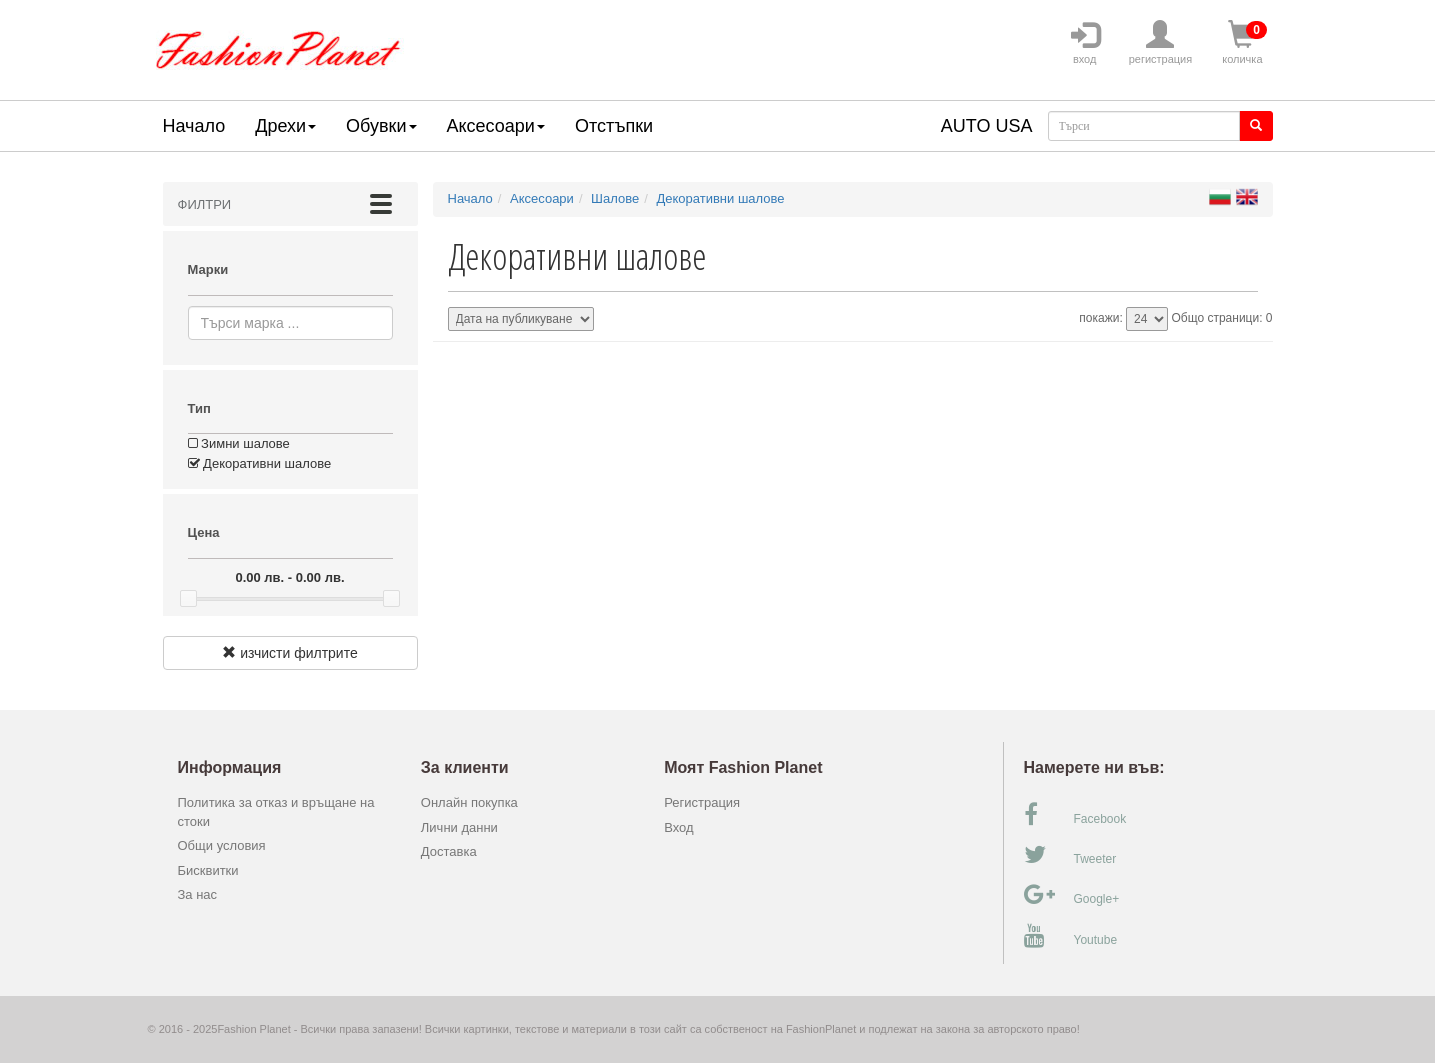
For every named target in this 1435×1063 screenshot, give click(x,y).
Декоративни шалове (260, 463)
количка (1242, 43)
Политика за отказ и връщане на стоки (276, 812)
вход (1085, 43)
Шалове (615, 198)
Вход (678, 827)
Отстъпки (614, 126)
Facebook (1075, 815)
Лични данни (459, 827)
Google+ (1072, 895)
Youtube (1071, 936)
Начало (194, 126)
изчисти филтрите (289, 653)
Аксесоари (496, 126)
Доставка (449, 851)
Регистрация (702, 802)
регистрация (1161, 43)
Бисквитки (208, 870)
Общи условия (222, 845)
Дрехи (285, 126)
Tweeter (1070, 855)
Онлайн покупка (469, 802)
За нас (198, 894)
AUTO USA (987, 126)
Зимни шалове (239, 443)
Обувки (381, 126)
